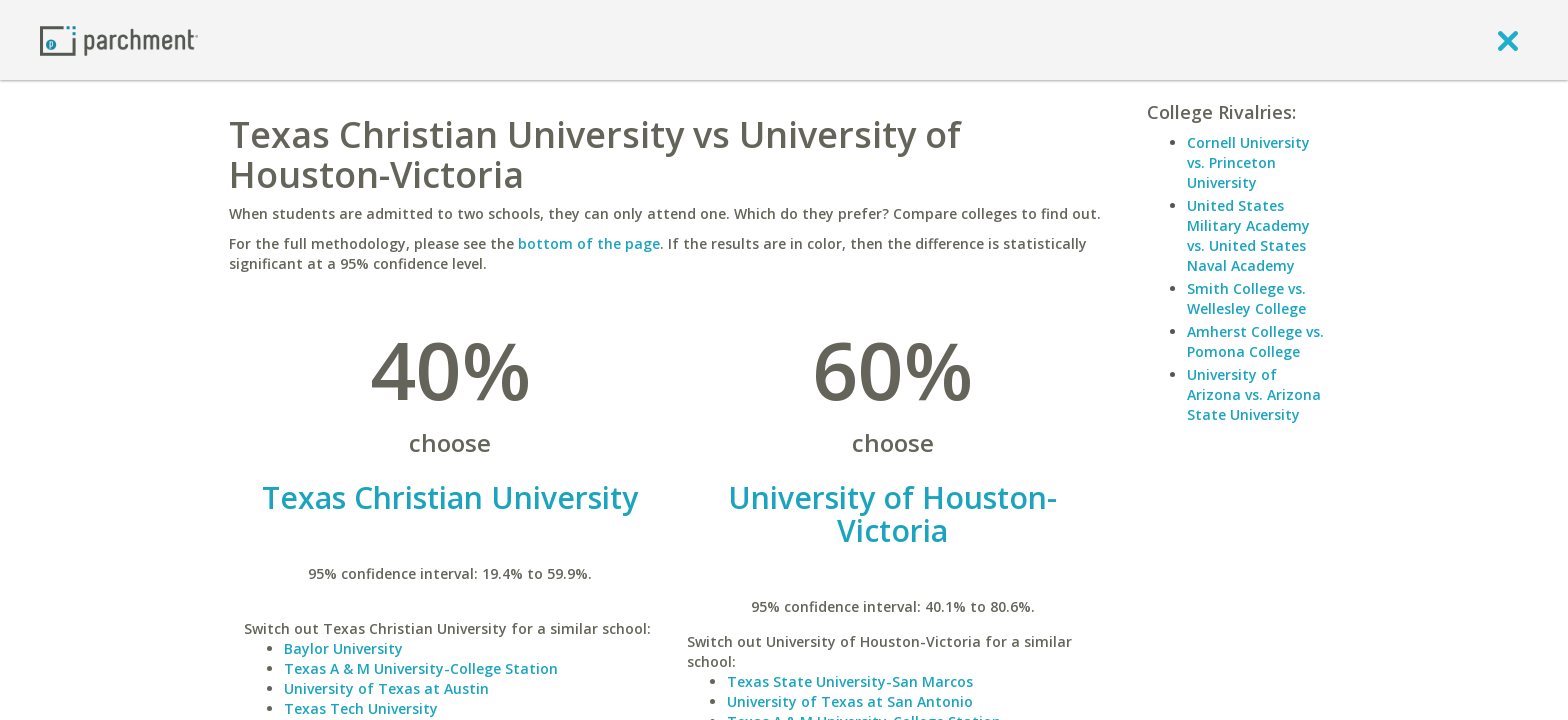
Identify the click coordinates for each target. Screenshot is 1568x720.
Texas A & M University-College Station (421, 668)
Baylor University (343, 648)
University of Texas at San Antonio (850, 701)
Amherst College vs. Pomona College (1255, 341)
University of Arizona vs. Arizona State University (1254, 394)
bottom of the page (589, 243)
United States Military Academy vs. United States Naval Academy (1248, 235)
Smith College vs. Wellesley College (1246, 298)
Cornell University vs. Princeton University (1248, 162)
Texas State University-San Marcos (850, 681)
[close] (1508, 40)
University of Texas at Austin (386, 688)
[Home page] (119, 39)
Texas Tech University (361, 708)
